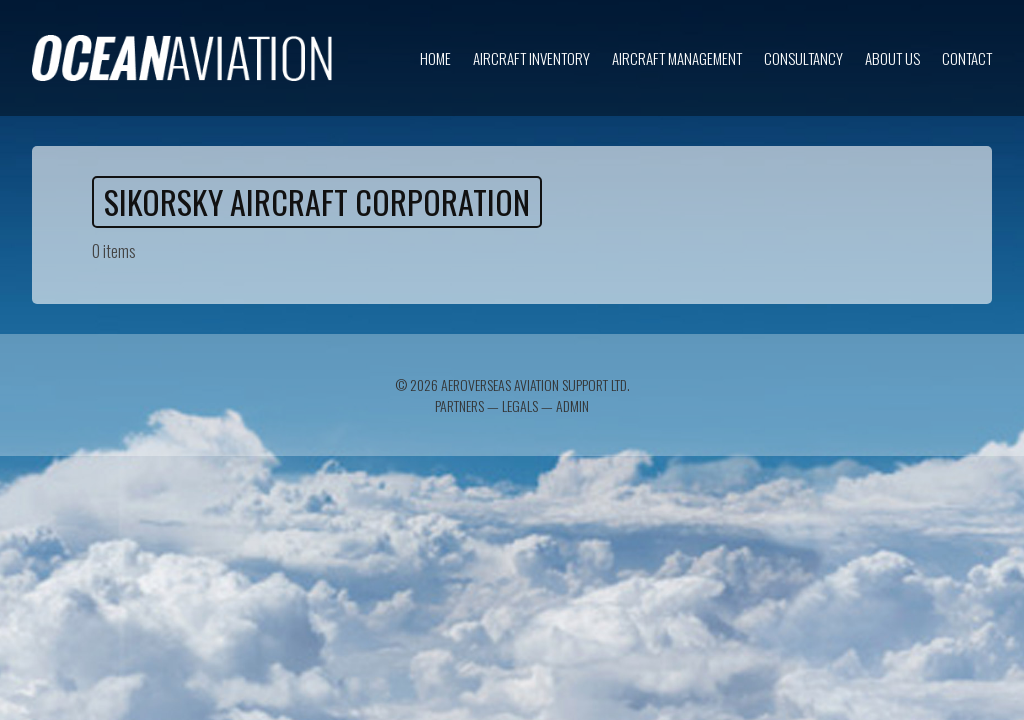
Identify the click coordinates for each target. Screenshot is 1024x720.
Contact (967, 58)
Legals (520, 405)
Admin (572, 405)
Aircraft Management (677, 58)
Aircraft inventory (531, 58)
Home (435, 58)
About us (892, 58)
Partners (459, 405)
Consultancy (803, 58)
